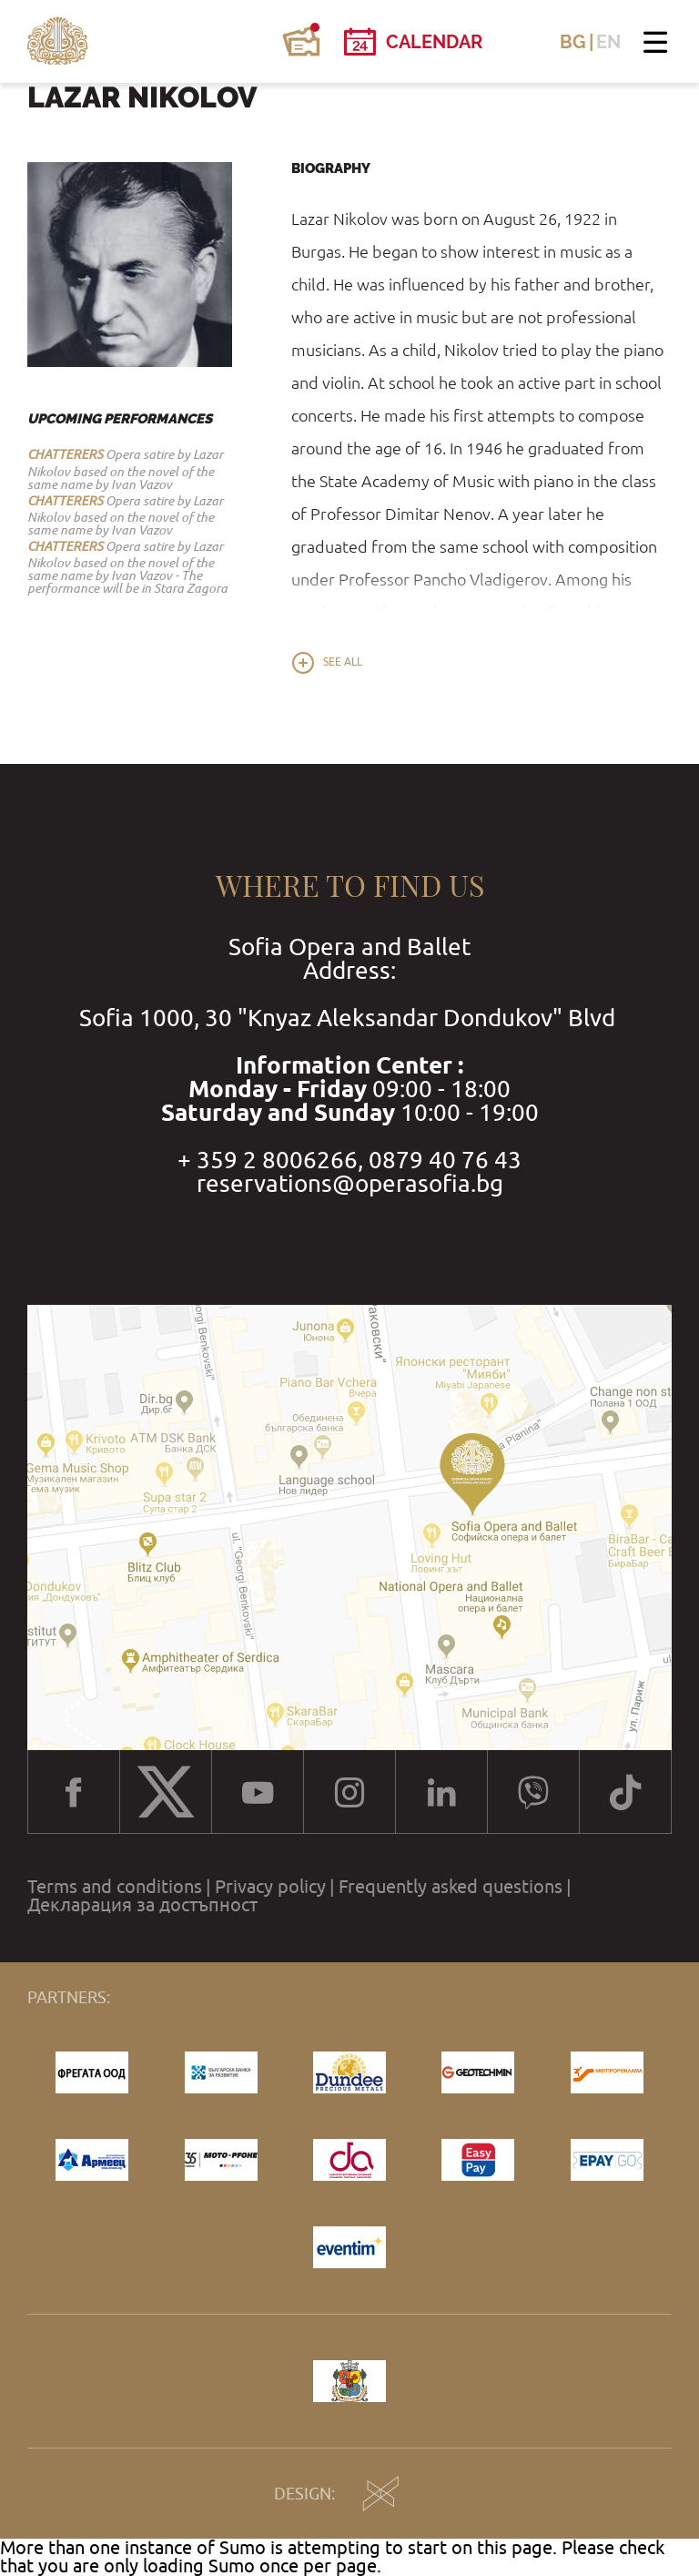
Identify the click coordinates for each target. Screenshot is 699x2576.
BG (573, 42)
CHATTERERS (65, 454)
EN (608, 42)
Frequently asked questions (450, 1887)
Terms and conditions (114, 1887)
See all (342, 662)
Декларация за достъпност (142, 1905)
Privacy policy (270, 1887)
